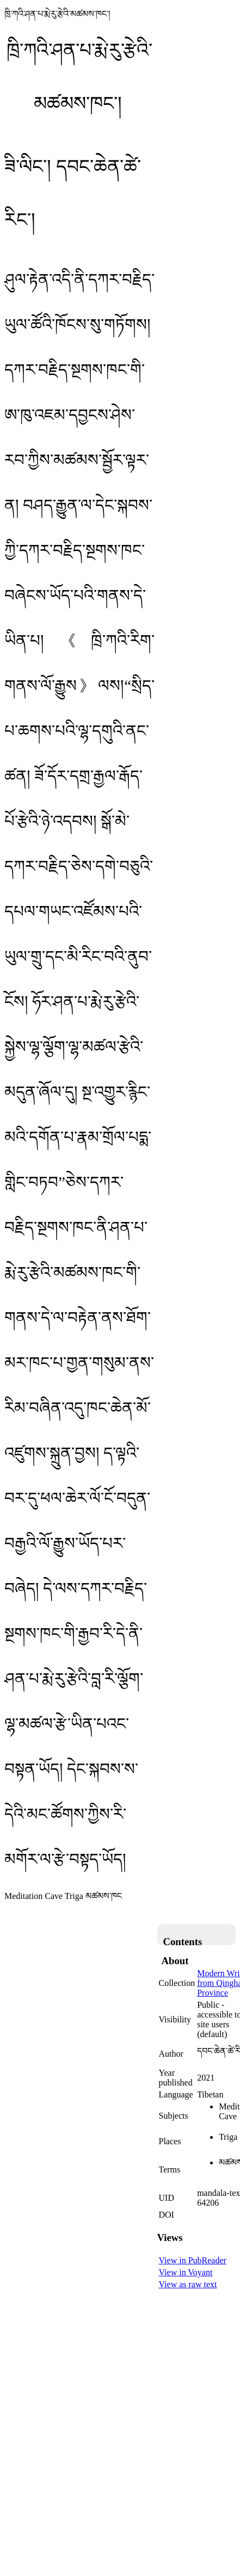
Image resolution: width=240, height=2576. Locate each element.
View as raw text (188, 2284)
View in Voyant (186, 2272)
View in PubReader (192, 2260)
